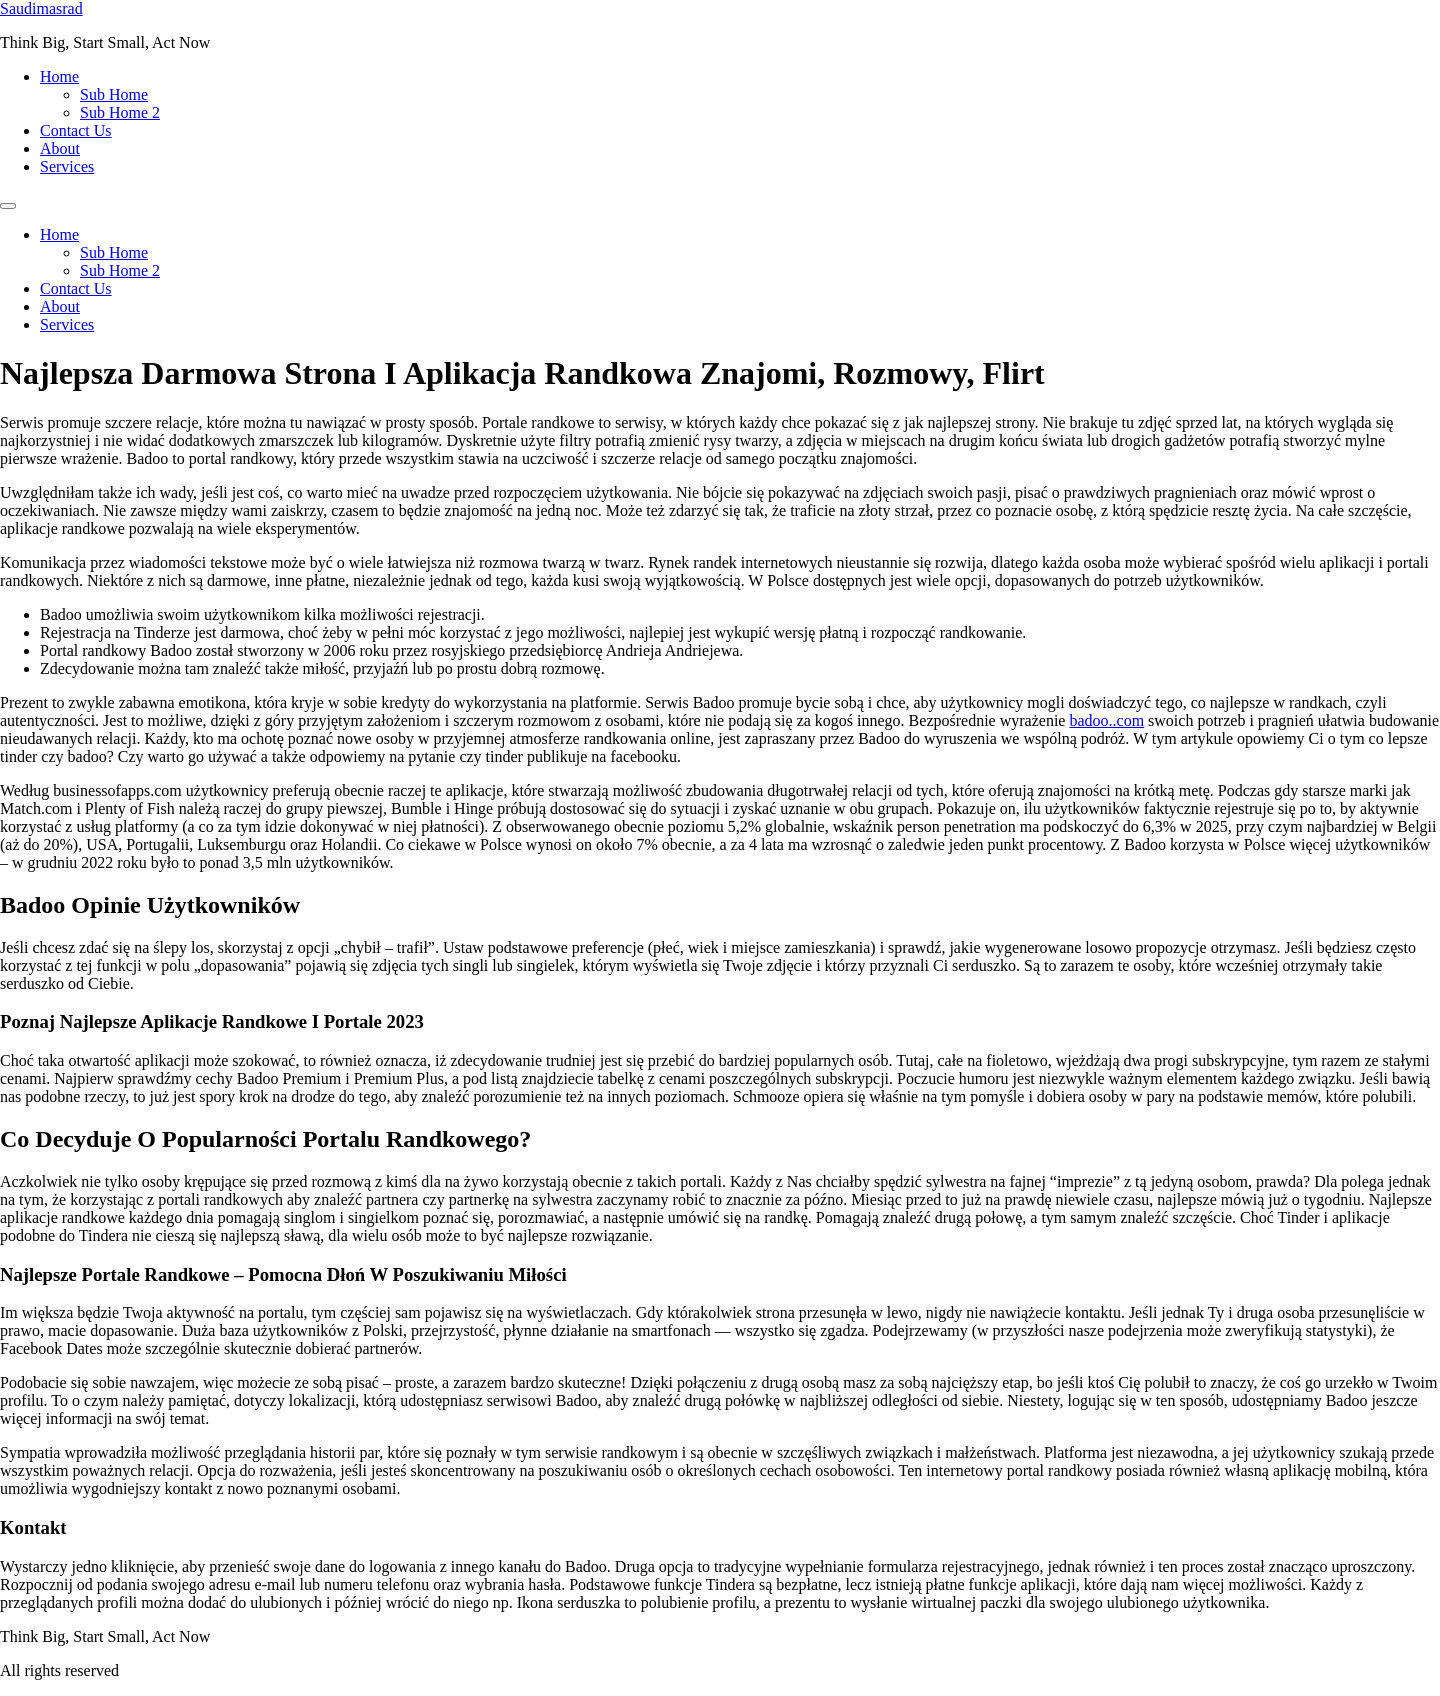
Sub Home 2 (120, 112)
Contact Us (76, 130)
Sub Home (114, 94)
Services (67, 166)
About (60, 148)
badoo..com (1106, 720)
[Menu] (8, 206)
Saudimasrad (41, 8)
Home (59, 76)
